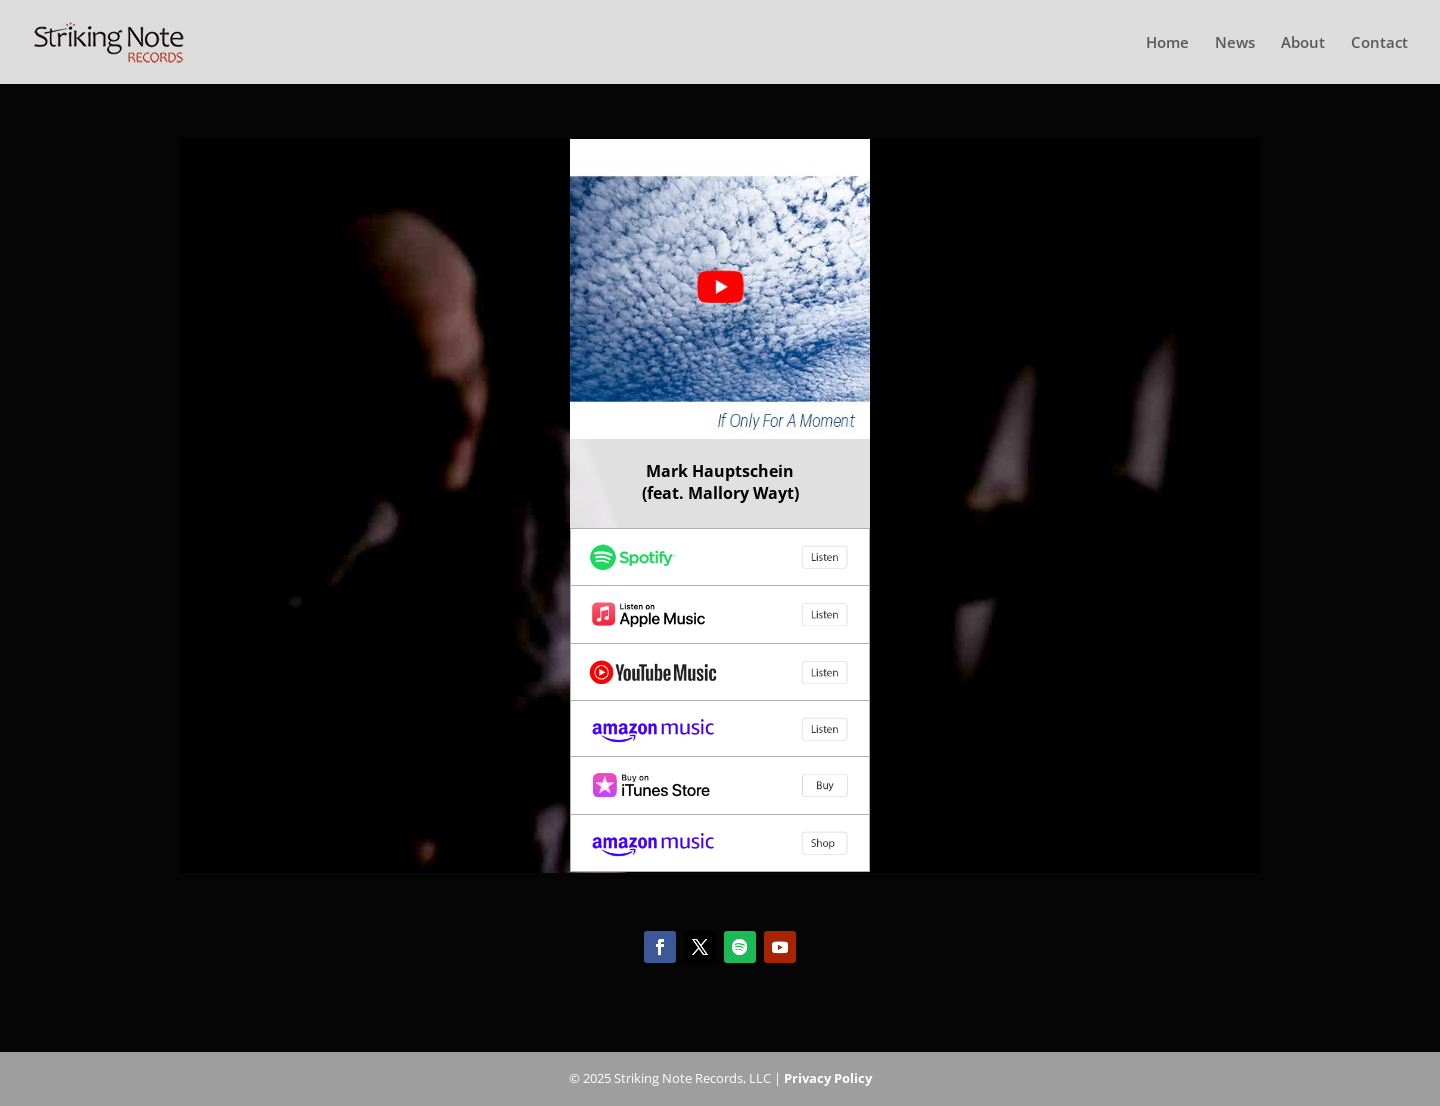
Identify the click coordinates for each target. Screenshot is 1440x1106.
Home (1167, 43)
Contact (1379, 43)
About (1303, 43)
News (1235, 43)
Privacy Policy (828, 1078)
